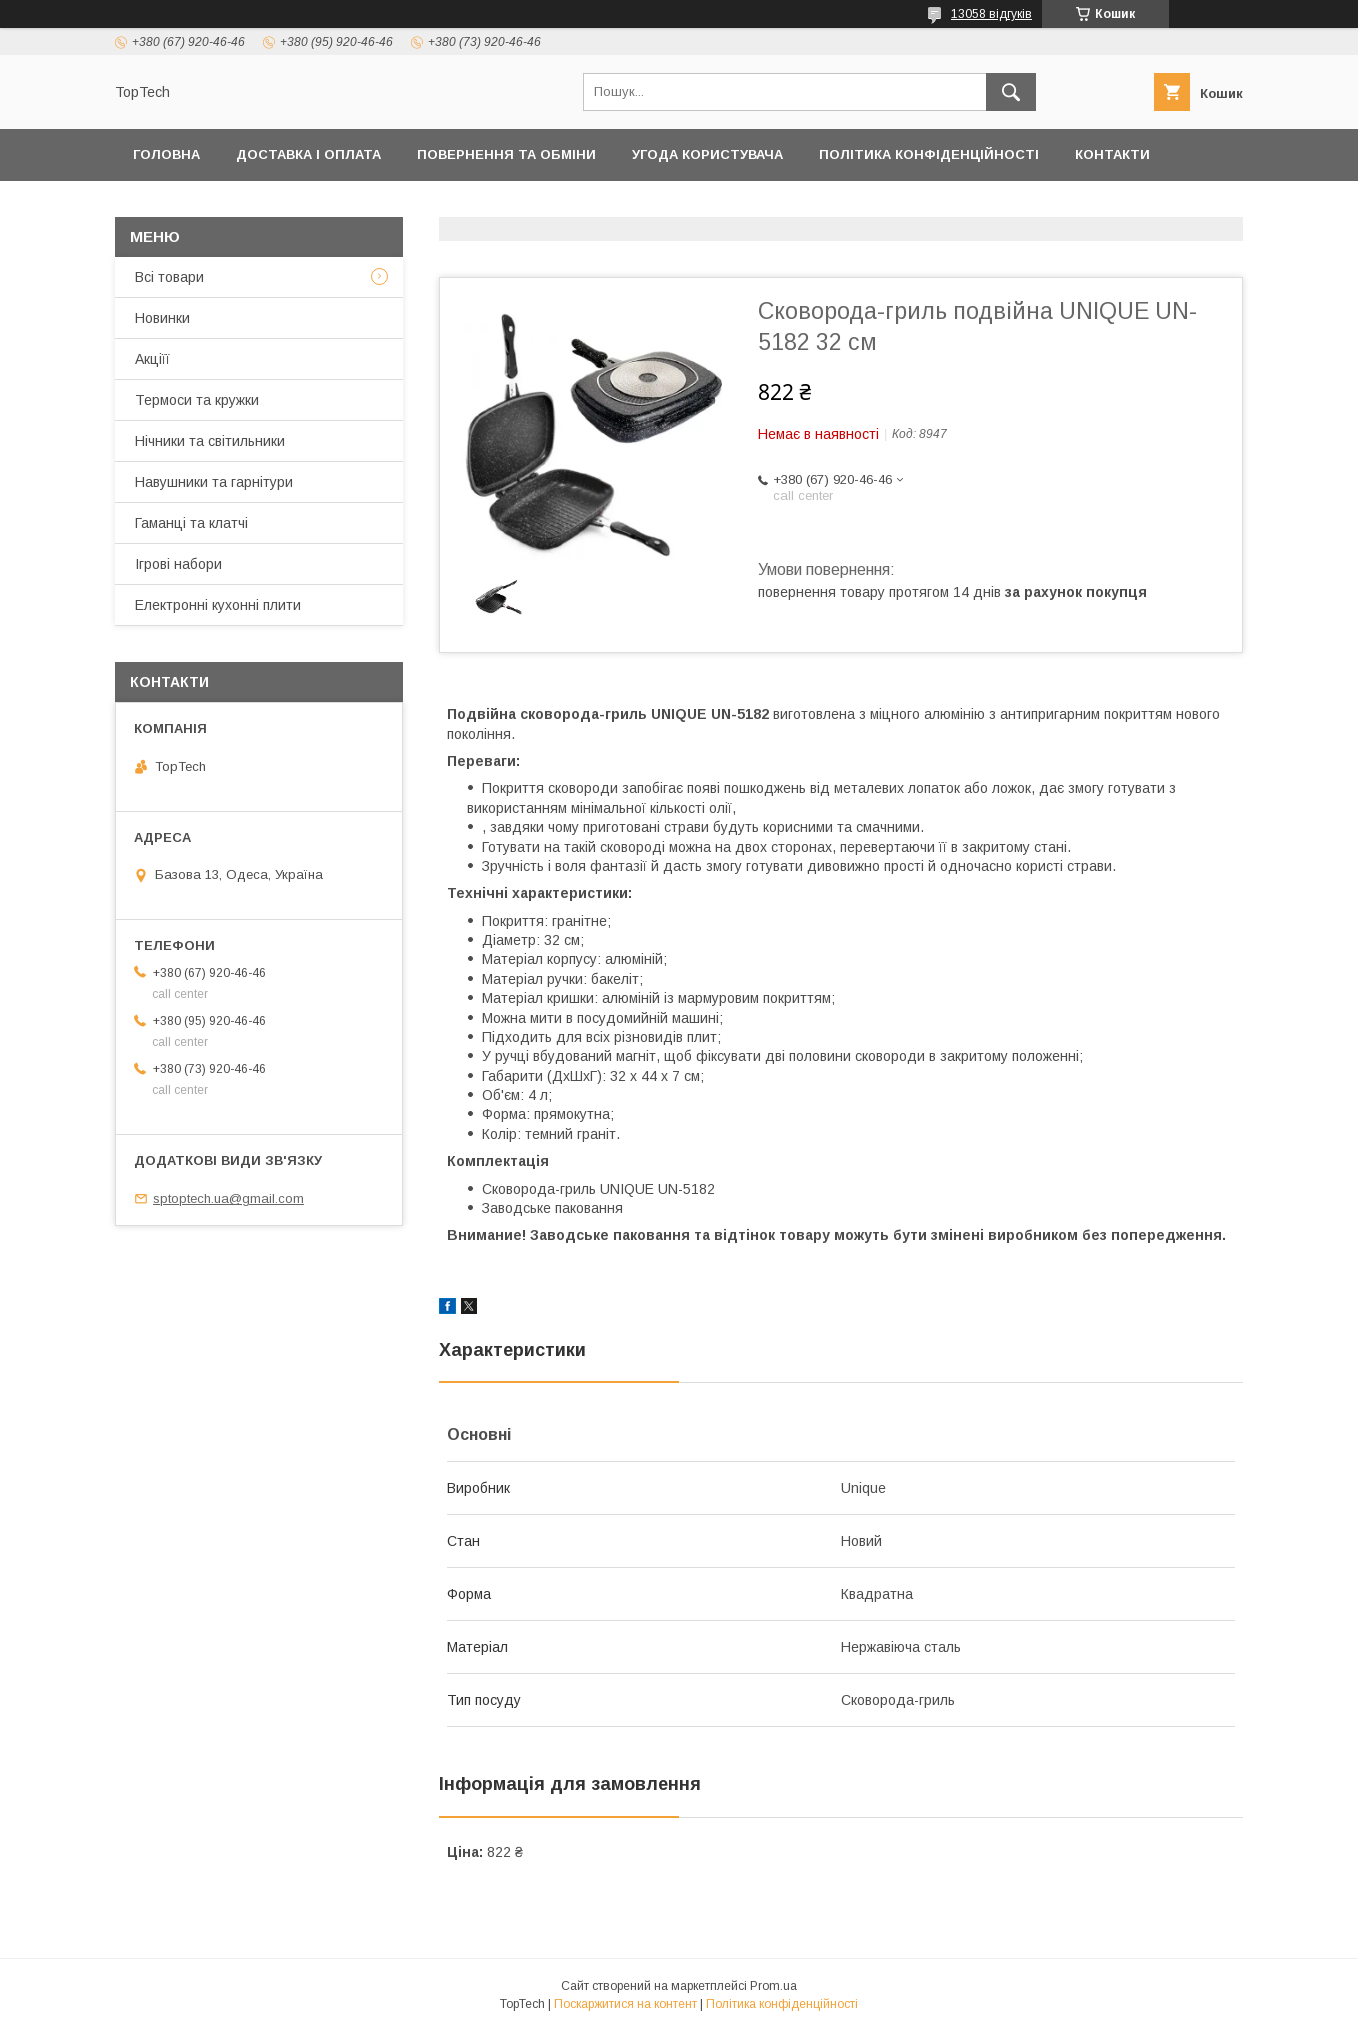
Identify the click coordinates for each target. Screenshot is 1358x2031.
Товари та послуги (207, 206)
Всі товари (169, 277)
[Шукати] (1011, 92)
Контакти (1112, 154)
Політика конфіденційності (929, 154)
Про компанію (578, 206)
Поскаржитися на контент (625, 2004)
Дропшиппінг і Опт (412, 206)
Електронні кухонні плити (218, 605)
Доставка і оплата (308, 154)
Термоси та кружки (197, 400)
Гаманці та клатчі (191, 523)
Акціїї (152, 359)
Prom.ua (773, 1986)
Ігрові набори (178, 564)
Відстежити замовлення (768, 206)
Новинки (162, 318)
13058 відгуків (991, 14)
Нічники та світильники (210, 441)
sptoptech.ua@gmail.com (228, 1198)
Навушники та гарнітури (214, 482)
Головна (166, 154)
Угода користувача (707, 154)
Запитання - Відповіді (989, 206)
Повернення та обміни (506, 154)
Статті (1136, 206)
